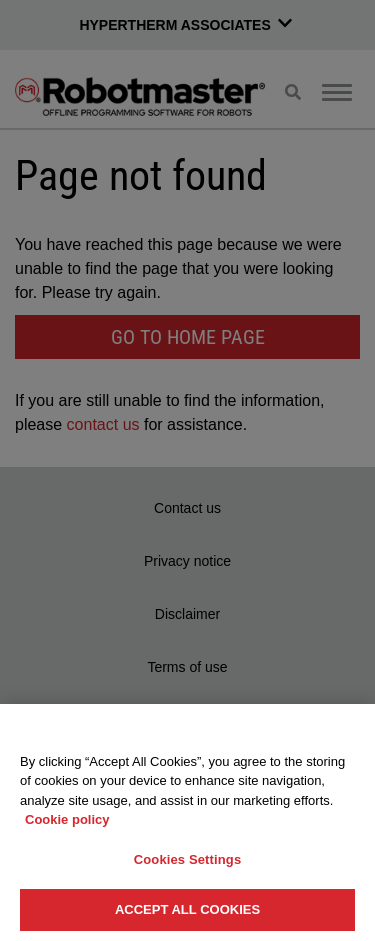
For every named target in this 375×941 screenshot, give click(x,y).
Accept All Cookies (187, 909)
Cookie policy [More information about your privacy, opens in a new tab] (67, 819)
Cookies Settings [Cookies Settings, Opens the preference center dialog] (188, 859)
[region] (187, 822)
